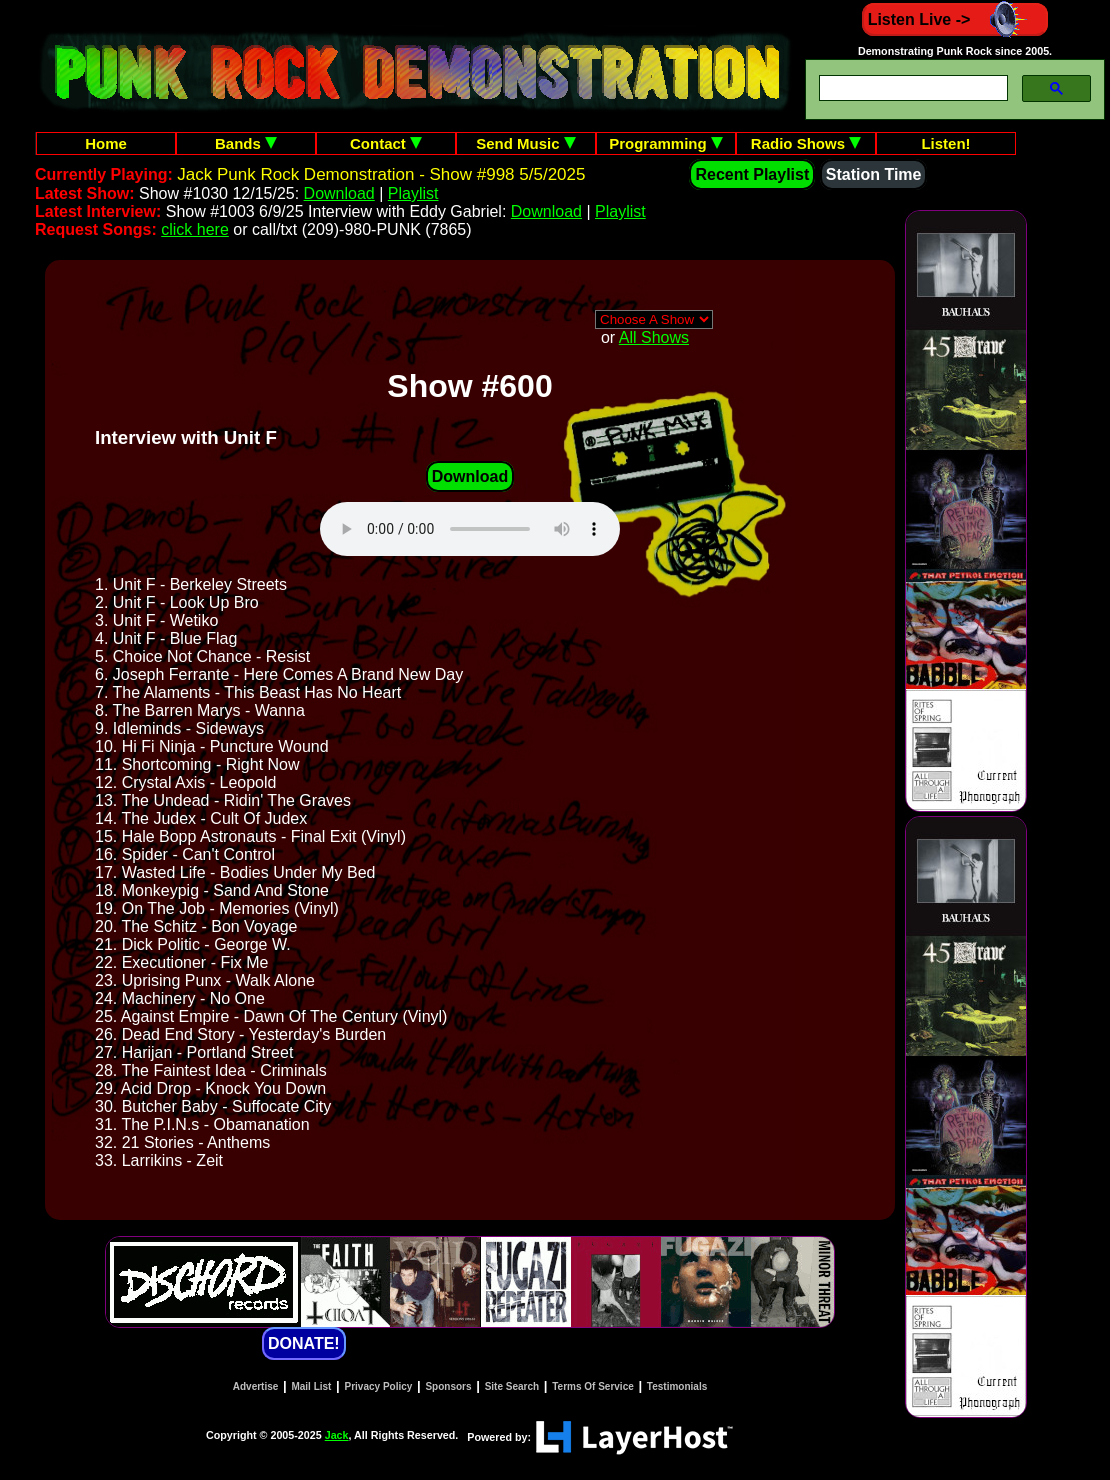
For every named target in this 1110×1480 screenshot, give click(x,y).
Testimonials (677, 1386)
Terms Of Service (593, 1386)
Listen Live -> (955, 19)
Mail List (311, 1386)
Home (106, 143)
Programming (666, 143)
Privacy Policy (379, 1386)
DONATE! (304, 1343)
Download (339, 193)
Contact (386, 143)
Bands (246, 143)
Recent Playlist (752, 174)
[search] (911, 88)
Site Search (512, 1386)
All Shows (654, 337)
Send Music (526, 143)
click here (195, 229)
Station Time (874, 174)
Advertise (256, 1386)
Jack (337, 1435)
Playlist (413, 193)
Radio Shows (806, 143)
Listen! (945, 143)
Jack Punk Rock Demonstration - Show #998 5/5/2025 (381, 174)
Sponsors (448, 1386)
